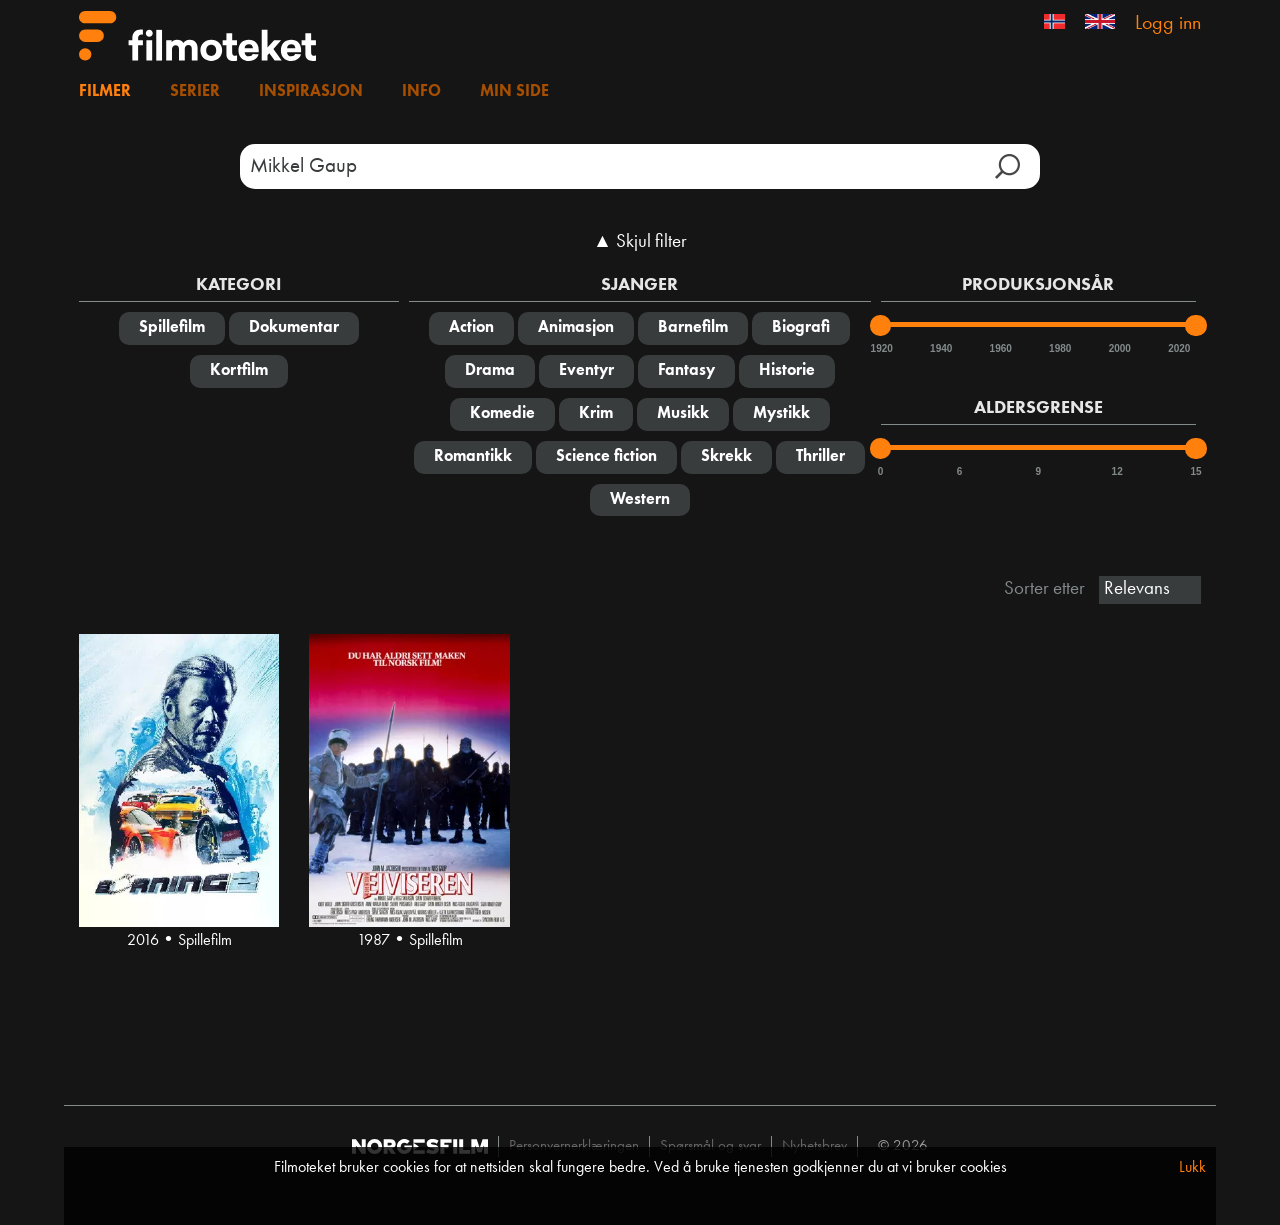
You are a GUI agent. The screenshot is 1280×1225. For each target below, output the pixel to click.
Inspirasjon (311, 92)
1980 (1059, 348)
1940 (940, 348)
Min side (514, 92)
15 (1195, 471)
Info (421, 92)
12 (1117, 471)
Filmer (105, 92)
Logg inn (1168, 24)
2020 (1178, 348)
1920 (881, 348)
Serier (195, 92)
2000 (1119, 348)
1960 (1000, 348)
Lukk (1192, 1168)
